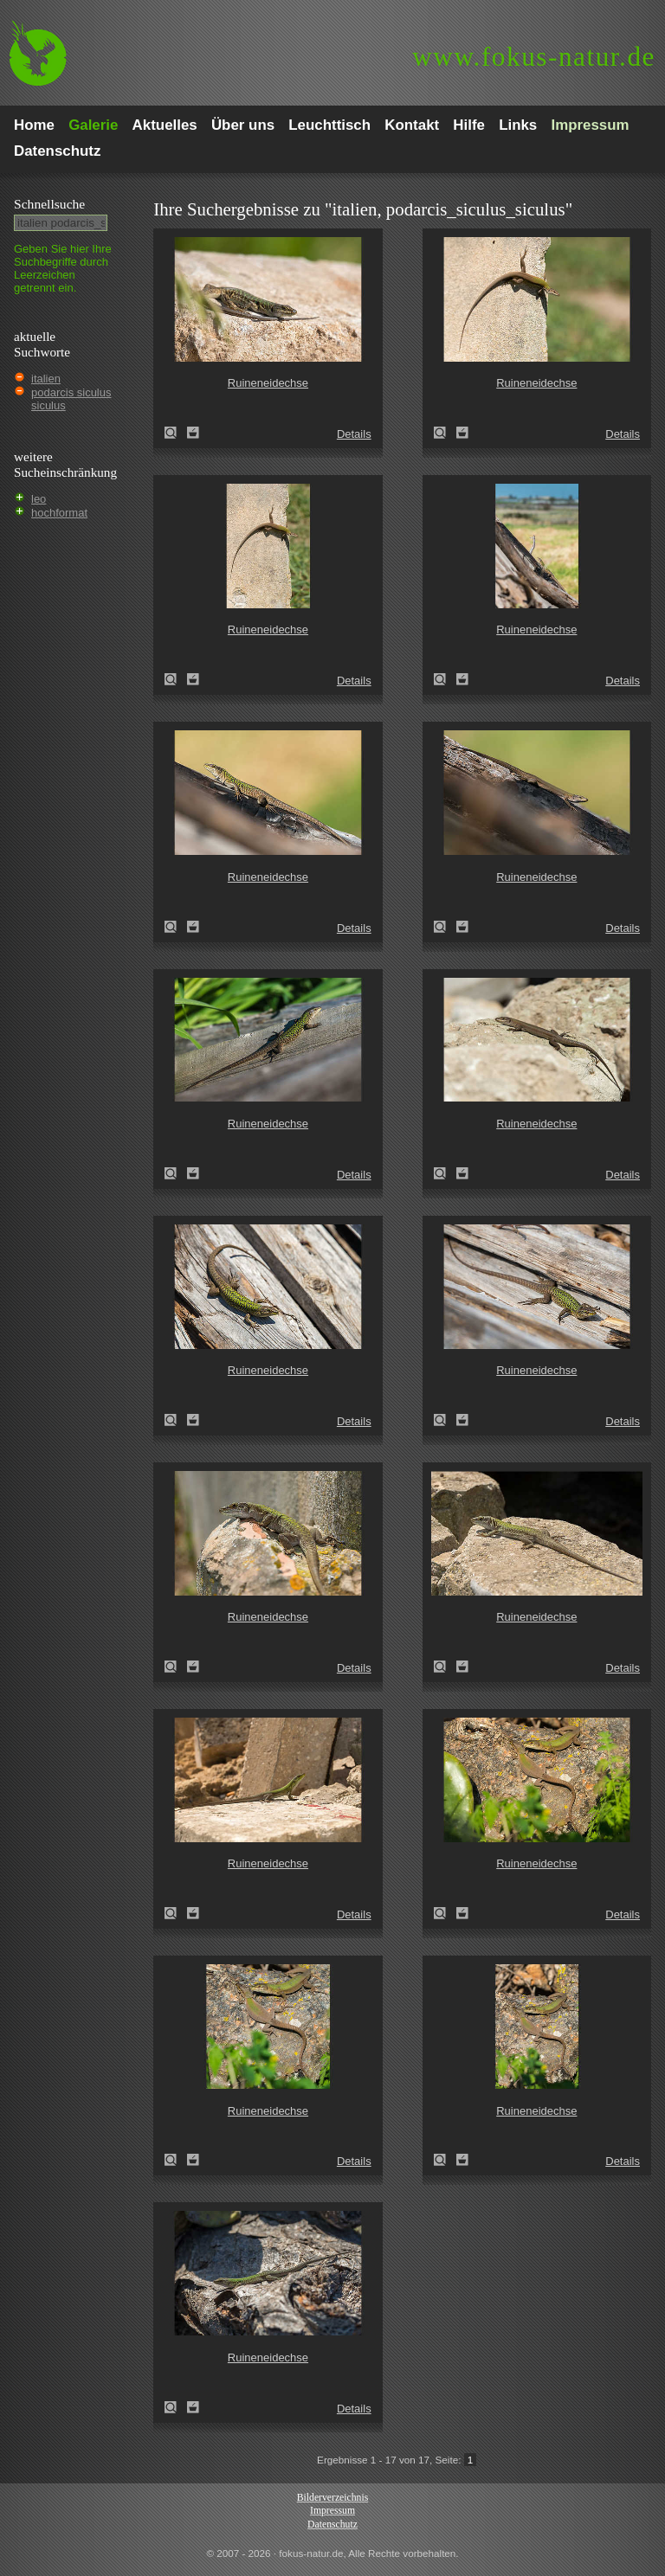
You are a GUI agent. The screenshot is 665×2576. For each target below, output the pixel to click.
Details (354, 433)
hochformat (59, 512)
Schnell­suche (49, 203)
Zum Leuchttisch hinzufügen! (193, 433)
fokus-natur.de (533, 57)
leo (38, 498)
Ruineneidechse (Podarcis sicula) (176, 433)
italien (46, 378)
